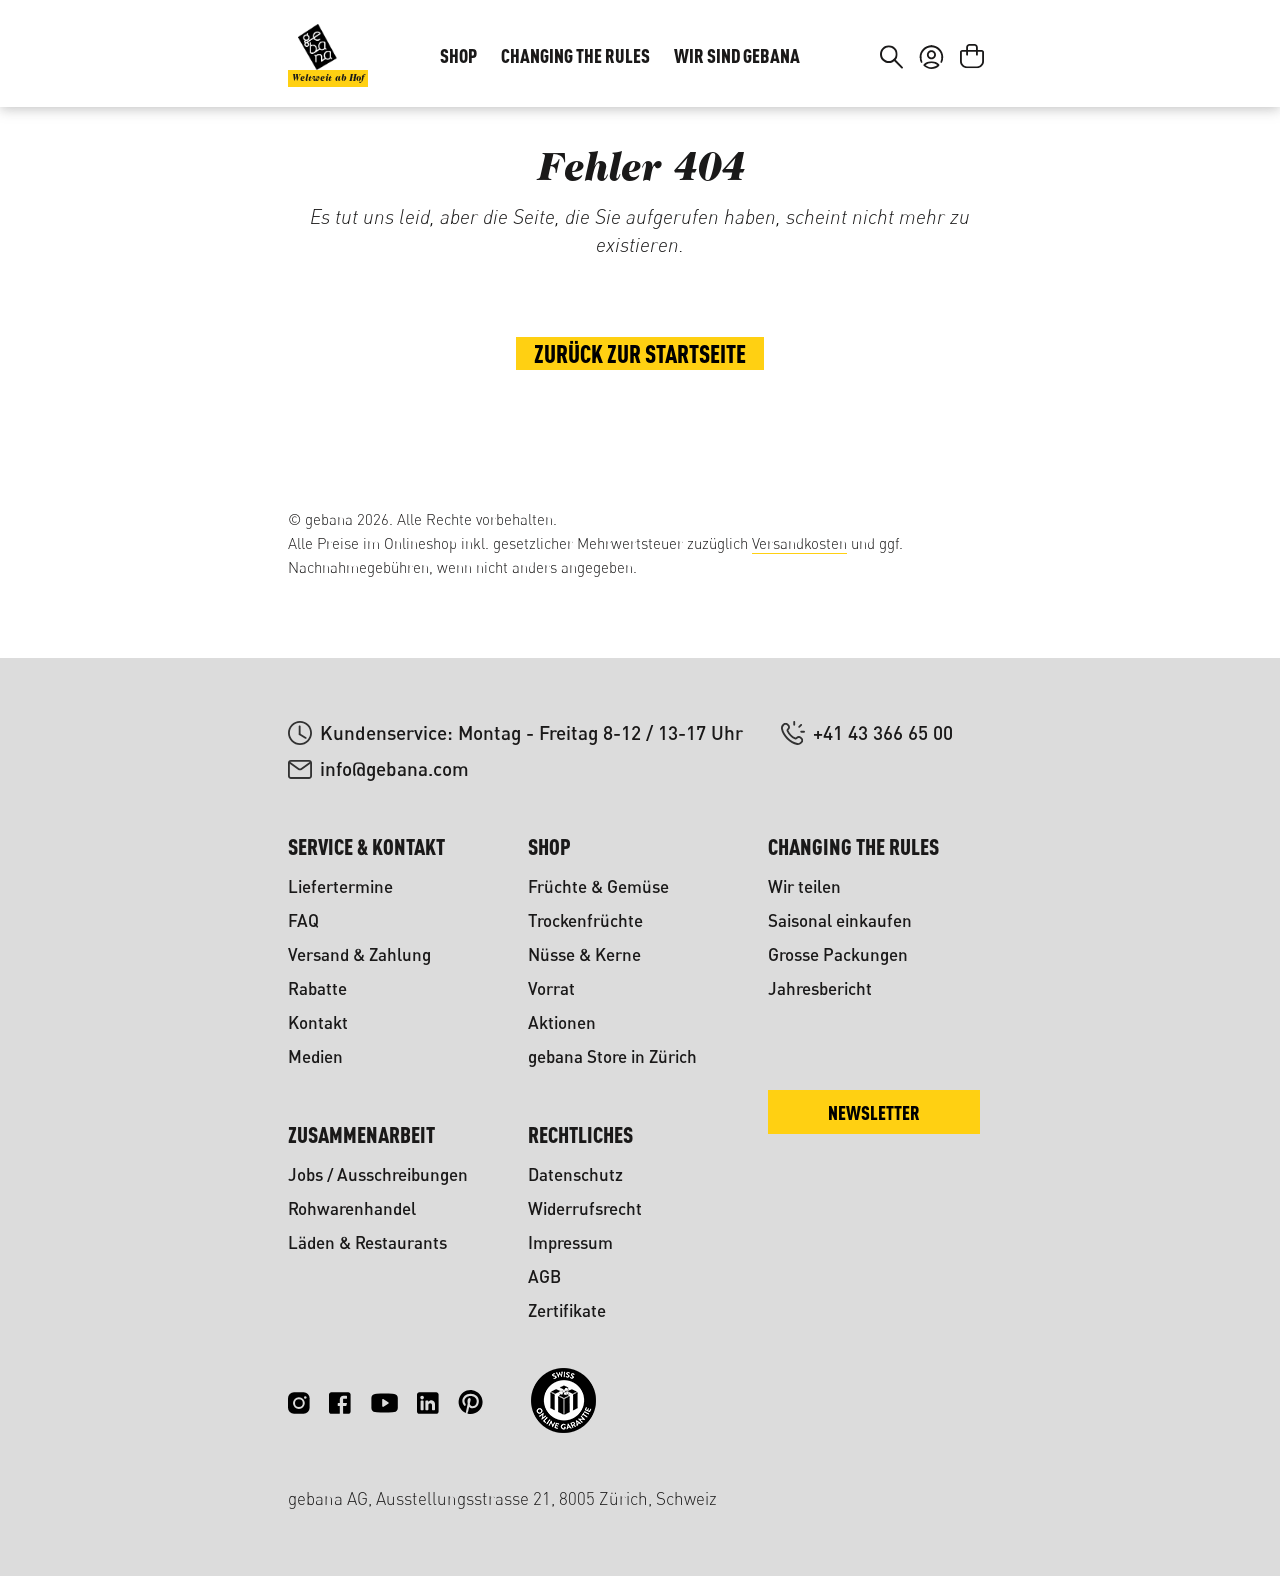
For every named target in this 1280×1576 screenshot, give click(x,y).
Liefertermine (340, 886)
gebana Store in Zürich (612, 1056)
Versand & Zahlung (359, 954)
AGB (544, 1276)
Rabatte (317, 988)
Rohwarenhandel (352, 1208)
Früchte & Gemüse (598, 886)
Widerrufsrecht (585, 1208)
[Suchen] (891, 118)
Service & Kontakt (366, 846)
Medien (315, 1056)
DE (920, 46)
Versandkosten (799, 543)
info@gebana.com (394, 768)
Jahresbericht (820, 988)
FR (960, 46)
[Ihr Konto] (931, 118)
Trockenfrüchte (585, 920)
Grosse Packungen (838, 954)
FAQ (303, 920)
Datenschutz (575, 1174)
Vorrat (551, 988)
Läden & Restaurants (367, 1242)
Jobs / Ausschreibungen (378, 1174)
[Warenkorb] (972, 118)
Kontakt (318, 1022)
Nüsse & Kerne (584, 954)
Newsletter (874, 1112)
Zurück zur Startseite (640, 426)
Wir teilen (804, 886)
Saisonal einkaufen (840, 920)
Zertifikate (567, 1310)
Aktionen (562, 1022)
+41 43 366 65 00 (883, 732)
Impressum (570, 1242)
